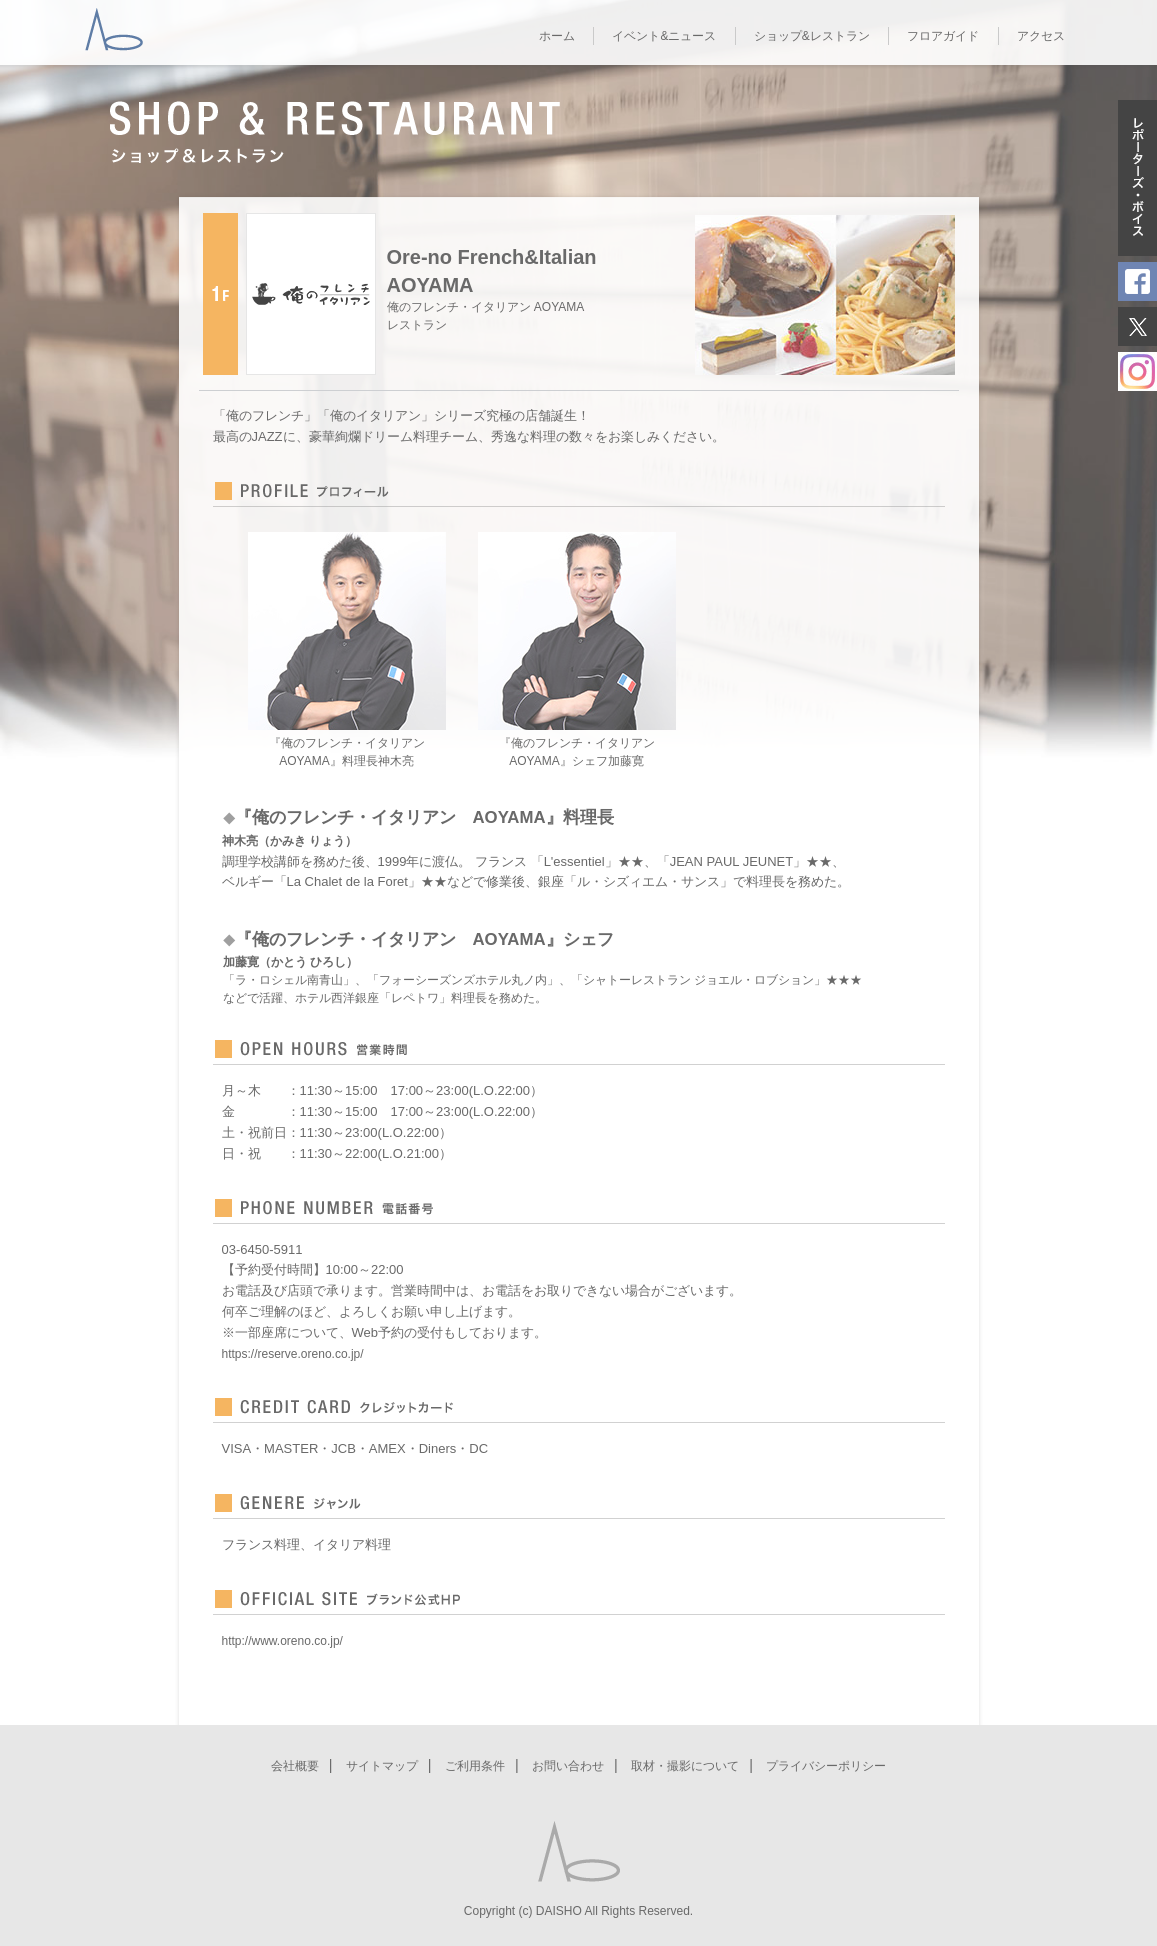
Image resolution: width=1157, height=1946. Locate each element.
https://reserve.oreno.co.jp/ (293, 1354)
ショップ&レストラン (812, 36)
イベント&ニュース (664, 36)
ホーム (557, 36)
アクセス (1041, 36)
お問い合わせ (568, 1766)
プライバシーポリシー (826, 1766)
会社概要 (295, 1766)
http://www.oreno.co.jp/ (282, 1641)
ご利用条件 (475, 1766)
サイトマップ (382, 1766)
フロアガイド (943, 36)
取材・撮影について (685, 1766)
